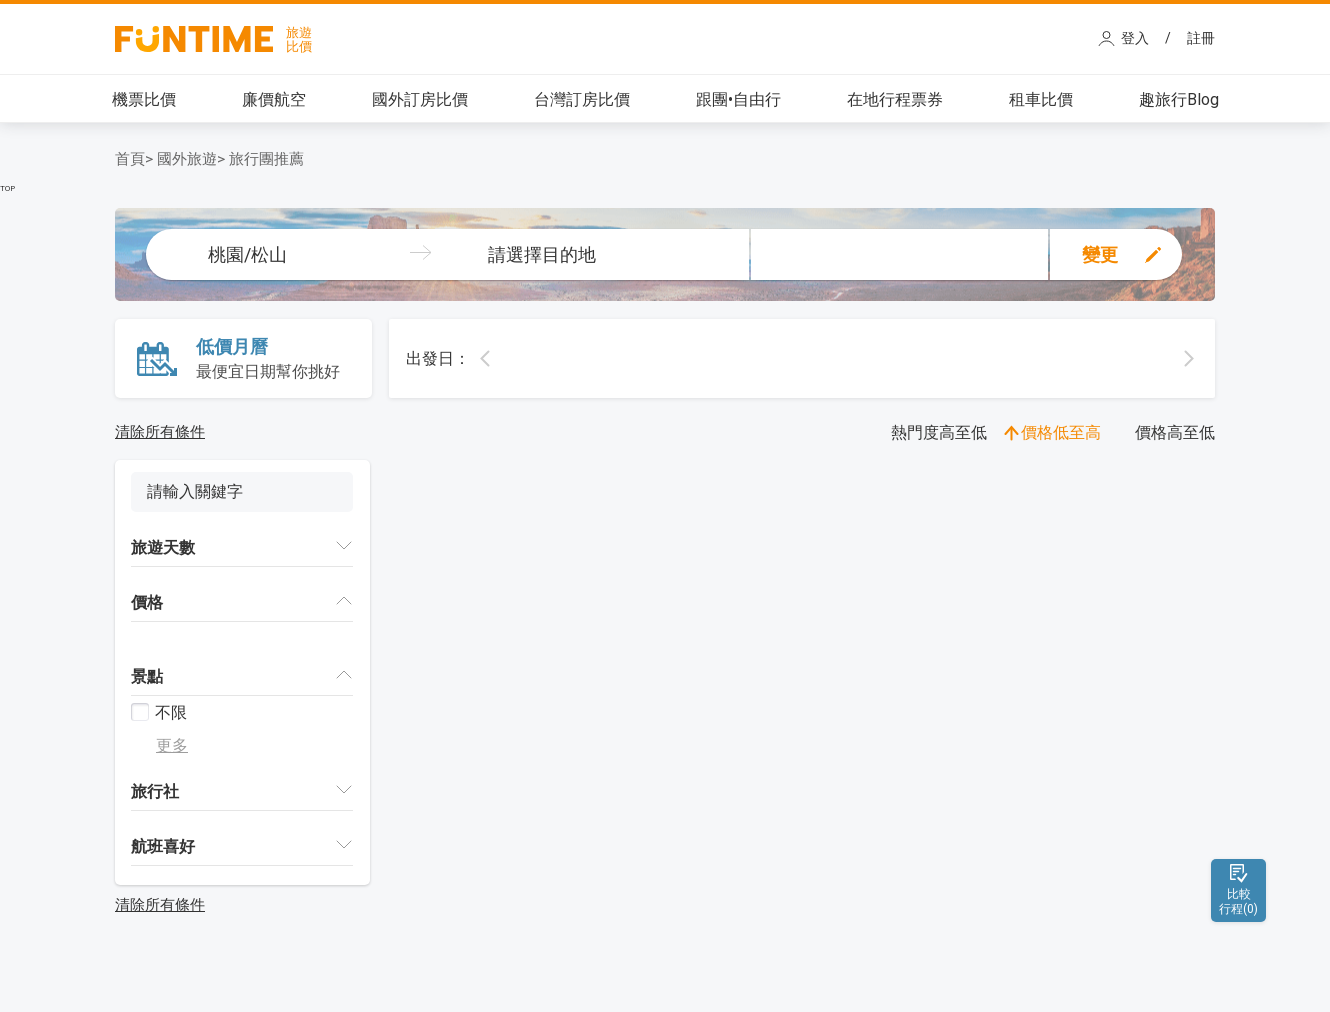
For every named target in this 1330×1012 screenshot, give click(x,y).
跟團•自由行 (738, 99)
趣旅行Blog (1179, 99)
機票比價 (144, 99)
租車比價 (1041, 99)
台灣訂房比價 (582, 99)
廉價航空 (274, 99)
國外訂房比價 (420, 99)
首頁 (130, 159)
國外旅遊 (187, 159)
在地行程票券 (895, 99)
